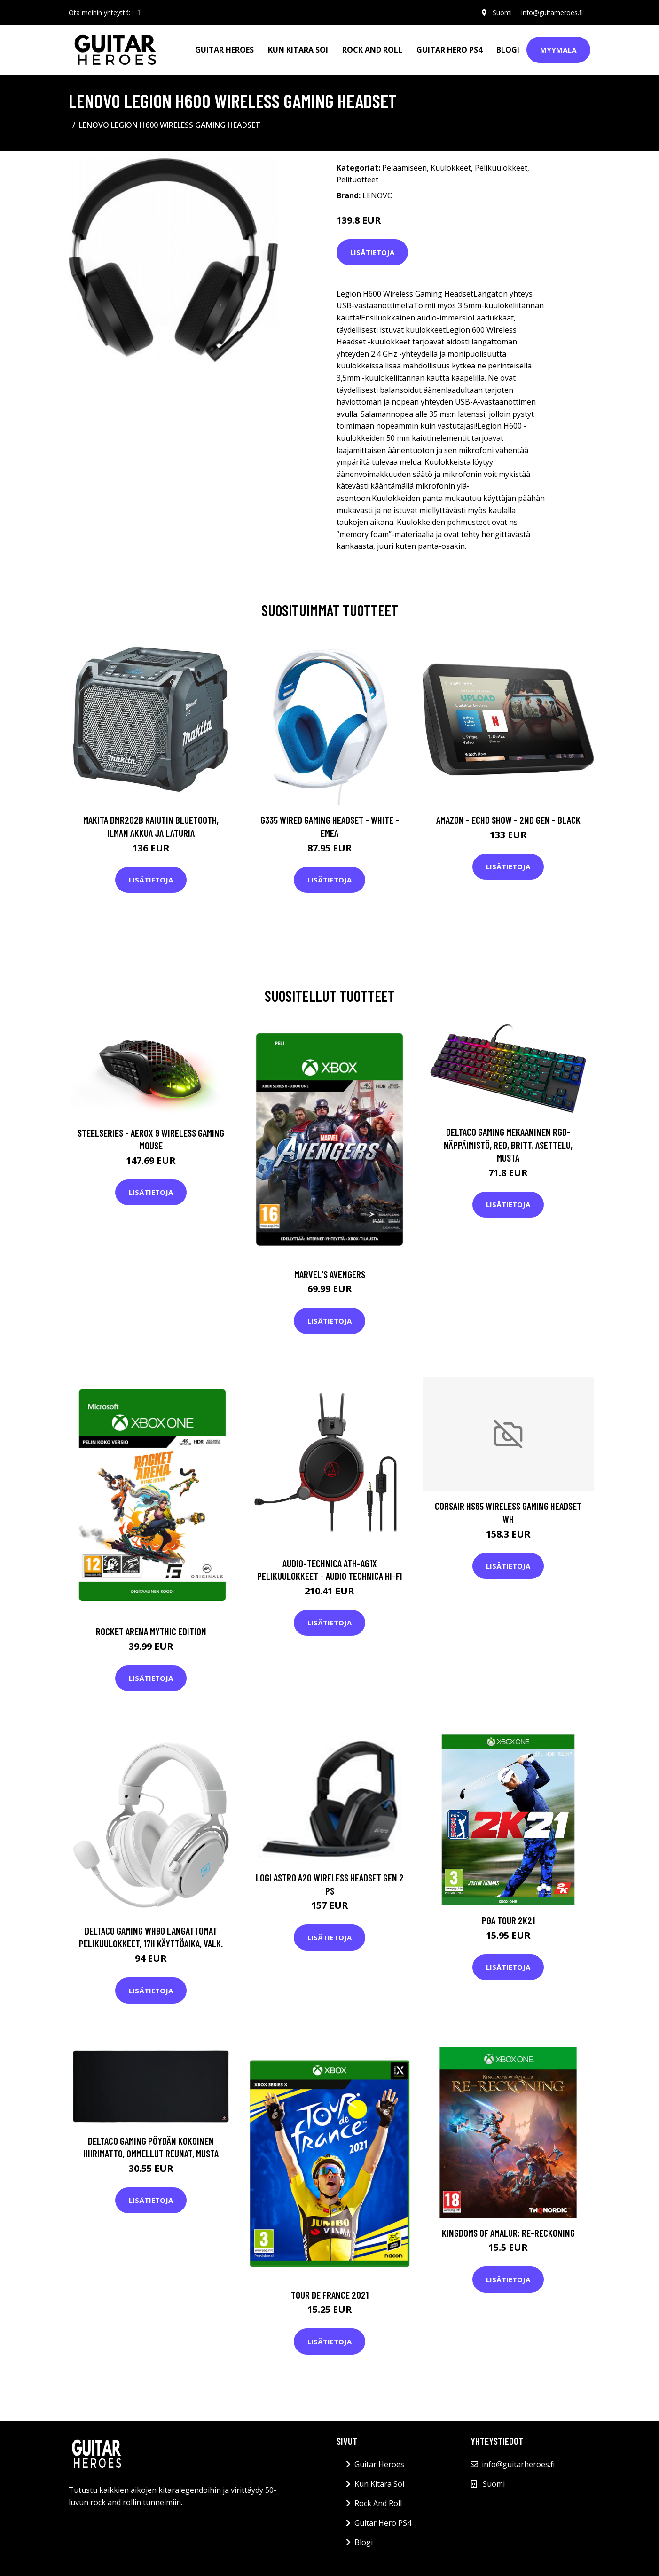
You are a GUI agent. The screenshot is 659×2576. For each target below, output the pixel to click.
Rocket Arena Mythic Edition (151, 1631)
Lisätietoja (372, 252)
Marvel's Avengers (329, 1274)
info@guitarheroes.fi (552, 12)
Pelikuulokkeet (501, 168)
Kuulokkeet (451, 168)
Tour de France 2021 (330, 2295)
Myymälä (558, 50)
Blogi (507, 50)
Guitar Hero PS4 (449, 50)
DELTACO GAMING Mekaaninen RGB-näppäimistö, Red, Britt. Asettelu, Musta (508, 1144)
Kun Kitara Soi (298, 50)
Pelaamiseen (404, 168)
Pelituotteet (357, 179)
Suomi (502, 12)
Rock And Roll (372, 50)
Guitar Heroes (224, 50)
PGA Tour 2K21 (508, 1920)
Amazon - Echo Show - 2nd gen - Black (508, 820)
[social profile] (139, 13)
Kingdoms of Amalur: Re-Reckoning (508, 2233)
